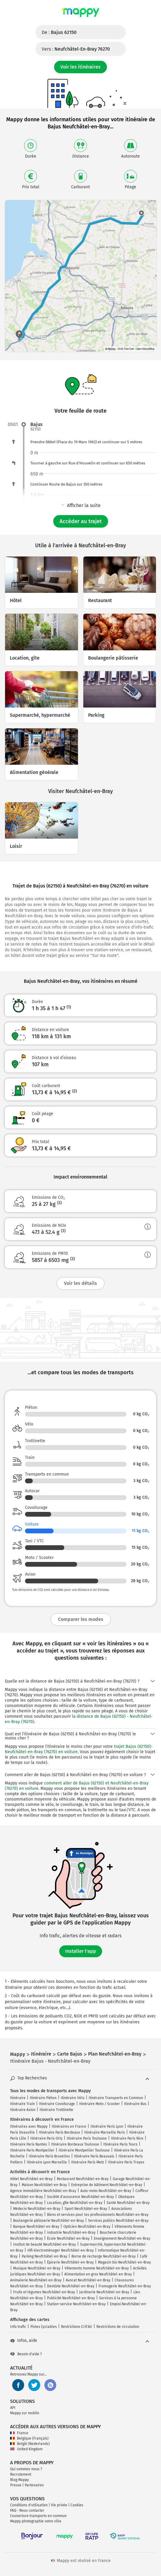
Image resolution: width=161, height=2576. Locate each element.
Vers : (76, 49)
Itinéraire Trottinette (56, 2110)
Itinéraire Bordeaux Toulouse (75, 2144)
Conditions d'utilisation (29, 2505)
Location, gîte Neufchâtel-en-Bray (74, 2203)
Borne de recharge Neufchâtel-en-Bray (103, 2256)
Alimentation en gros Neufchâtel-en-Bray (98, 2274)
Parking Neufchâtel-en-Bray (44, 2256)
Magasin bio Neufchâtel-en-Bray (124, 2262)
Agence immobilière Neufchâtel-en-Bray (43, 2191)
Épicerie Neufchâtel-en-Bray (70, 2262)
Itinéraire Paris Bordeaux (59, 2132)
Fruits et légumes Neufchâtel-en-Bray (44, 2292)
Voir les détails (80, 1283)
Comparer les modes (80, 1619)
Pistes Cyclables (43, 2327)
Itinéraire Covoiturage (57, 2104)
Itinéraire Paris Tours (120, 2144)
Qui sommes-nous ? (26, 2469)
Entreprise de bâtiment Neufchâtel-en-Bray (106, 2185)
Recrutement (20, 2474)
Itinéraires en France (69, 2126)
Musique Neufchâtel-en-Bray (36, 2268)
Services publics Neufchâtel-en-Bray (118, 2221)
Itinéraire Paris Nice (127, 2138)
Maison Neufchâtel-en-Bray (44, 2185)
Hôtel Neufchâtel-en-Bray (31, 2179)
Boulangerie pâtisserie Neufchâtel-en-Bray (48, 2221)
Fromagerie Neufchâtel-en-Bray (125, 2286)
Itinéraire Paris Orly (46, 2138)
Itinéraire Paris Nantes (28, 2144)
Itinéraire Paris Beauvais (94, 2156)
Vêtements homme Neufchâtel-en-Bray (97, 2268)
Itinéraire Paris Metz (87, 2162)
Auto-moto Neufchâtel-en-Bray (105, 2191)
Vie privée (59, 2505)
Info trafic (18, 2327)
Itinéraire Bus (135, 2104)
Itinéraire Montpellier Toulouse (84, 2150)
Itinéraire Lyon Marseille (47, 2162)
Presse (15, 2485)
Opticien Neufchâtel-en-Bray (86, 2226)
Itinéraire (18, 2098)
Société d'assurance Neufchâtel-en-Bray (80, 2197)
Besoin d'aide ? (26, 2354)
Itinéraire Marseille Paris (104, 2132)
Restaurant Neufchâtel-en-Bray (83, 2179)
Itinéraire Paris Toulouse (87, 2138)
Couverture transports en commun (38, 2516)
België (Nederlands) (30, 2444)
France (19, 2433)
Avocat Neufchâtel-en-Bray (88, 2280)
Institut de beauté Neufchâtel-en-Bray (44, 2244)
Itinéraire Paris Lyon (106, 2126)
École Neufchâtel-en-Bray (68, 2238)
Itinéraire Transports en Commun (116, 2098)
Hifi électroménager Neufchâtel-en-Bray (60, 2250)
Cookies (77, 2505)
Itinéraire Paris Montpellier (32, 2150)
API (12, 2408)
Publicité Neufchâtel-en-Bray (71, 2298)
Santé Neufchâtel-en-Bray (128, 2203)
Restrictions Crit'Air (76, 2327)
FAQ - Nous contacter (27, 2510)
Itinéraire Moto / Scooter (99, 2104)
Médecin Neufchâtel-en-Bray (36, 2209)
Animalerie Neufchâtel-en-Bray (36, 2280)
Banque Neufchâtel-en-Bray (36, 2226)
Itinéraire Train (22, 2104)
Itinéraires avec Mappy (29, 2126)
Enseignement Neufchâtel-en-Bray (122, 2238)
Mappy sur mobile (24, 2413)
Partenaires (34, 2485)
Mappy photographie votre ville (35, 2521)
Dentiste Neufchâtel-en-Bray (70, 2286)
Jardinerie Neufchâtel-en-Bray (104, 2292)
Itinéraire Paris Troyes (126, 2162)
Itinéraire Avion (22, 2110)
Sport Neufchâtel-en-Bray (86, 2209)
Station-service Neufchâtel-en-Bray (76, 2304)
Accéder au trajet (81, 521)
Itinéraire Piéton (43, 2098)
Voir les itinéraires (80, 67)
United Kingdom (26, 2449)
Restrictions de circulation (117, 2327)
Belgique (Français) (29, 2438)
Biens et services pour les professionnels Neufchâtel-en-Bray (98, 2215)
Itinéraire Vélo (73, 2098)
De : (59, 32)
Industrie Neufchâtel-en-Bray (71, 2232)
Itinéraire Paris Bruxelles (49, 2156)
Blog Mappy (19, 2480)
